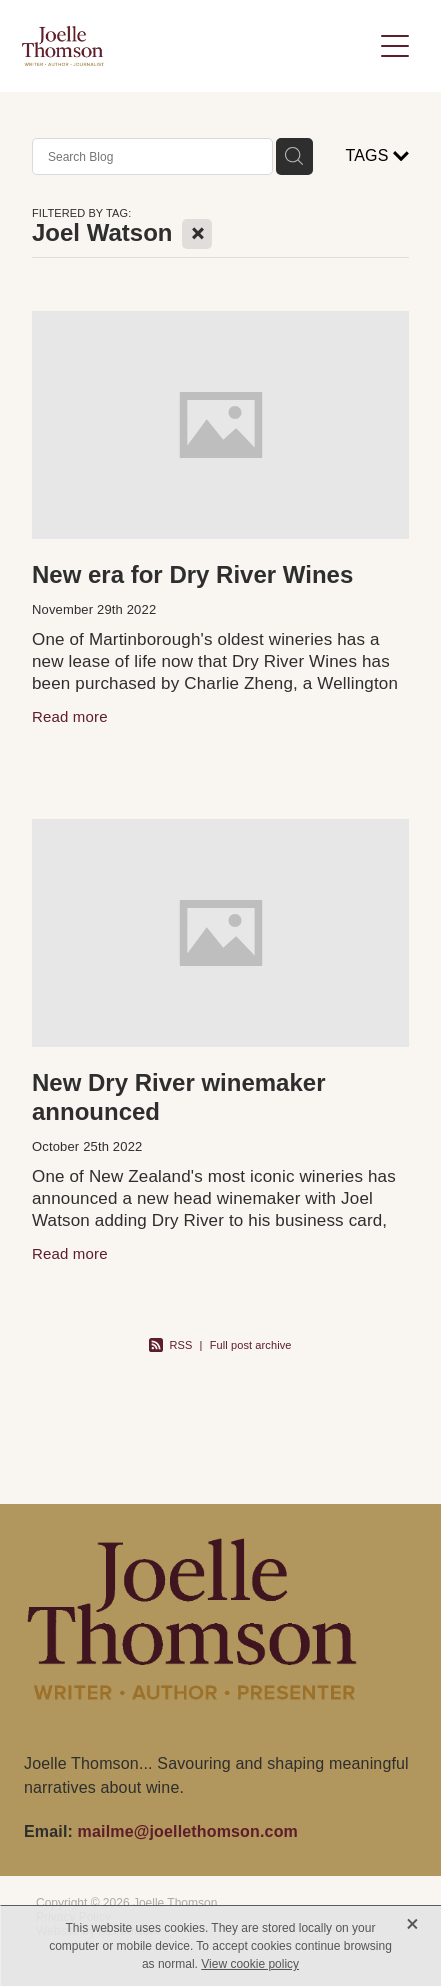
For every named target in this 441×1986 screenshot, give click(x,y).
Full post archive (251, 1345)
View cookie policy (250, 1964)
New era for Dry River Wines (192, 574)
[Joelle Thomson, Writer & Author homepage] (196, 46)
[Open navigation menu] (395, 46)
